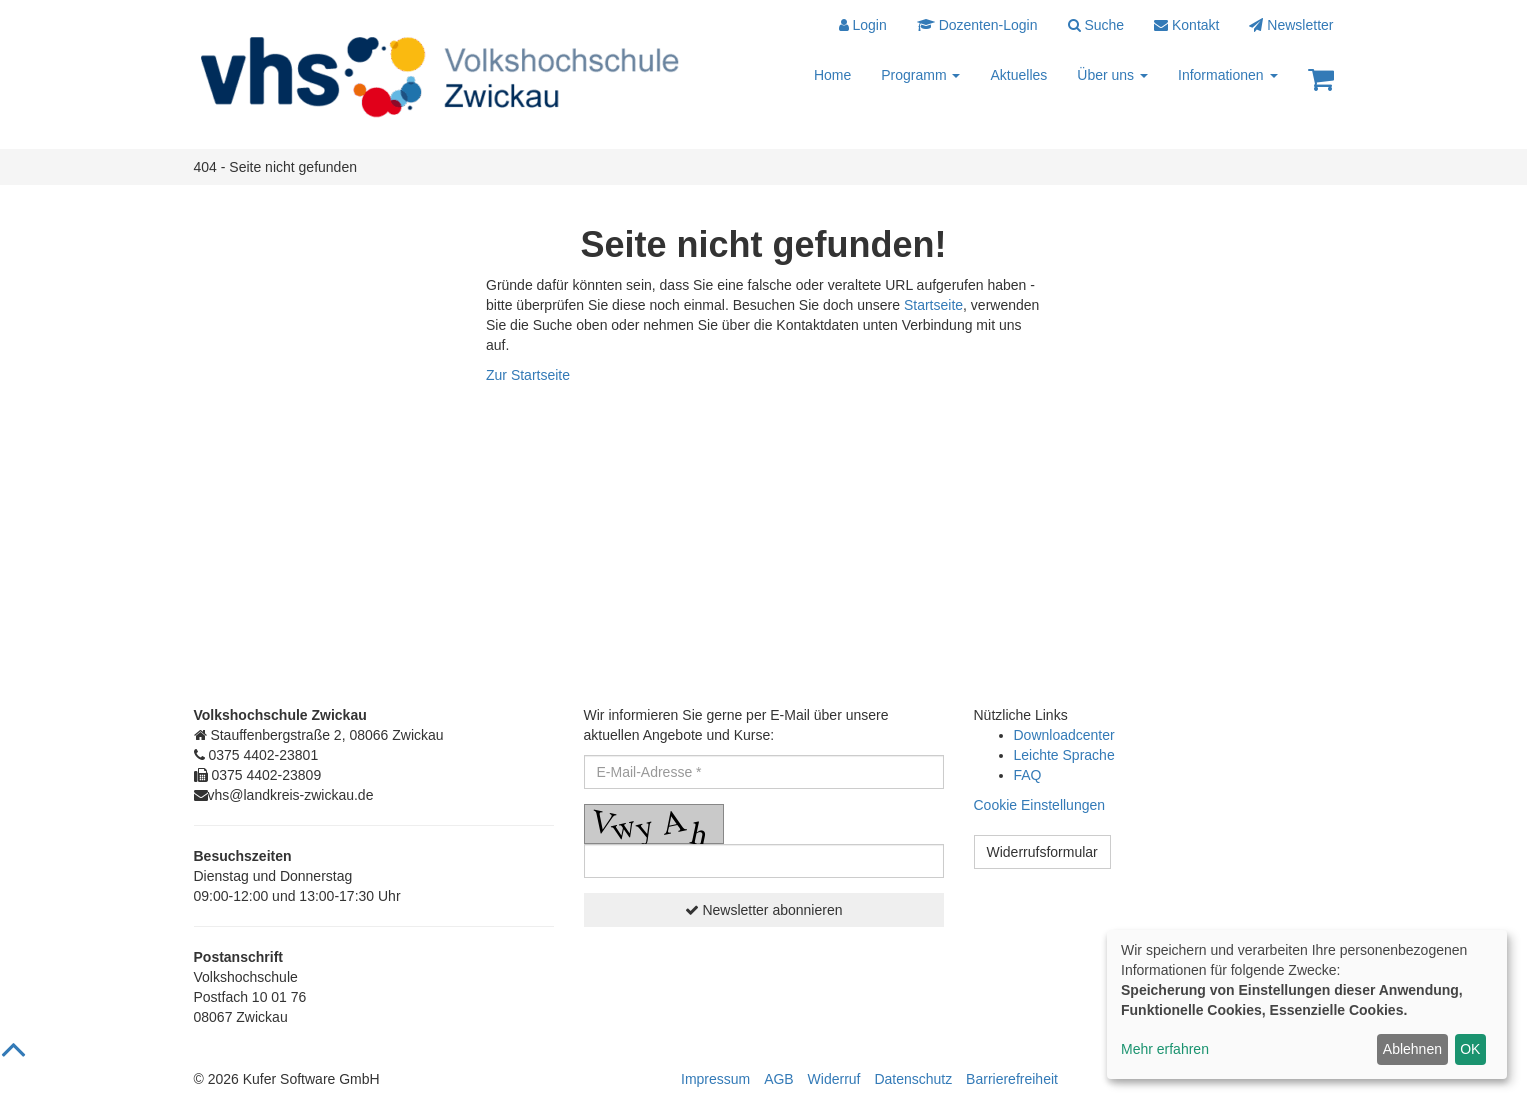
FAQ (1028, 775)
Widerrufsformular (1042, 852)
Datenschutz (913, 1079)
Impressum (715, 1079)
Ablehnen (1412, 1049)
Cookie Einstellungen (1040, 805)
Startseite (933, 305)
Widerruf (834, 1079)
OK (1470, 1049)
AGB (779, 1079)
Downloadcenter (1064, 735)
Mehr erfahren (1165, 1049)
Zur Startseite (528, 375)
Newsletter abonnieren (764, 910)
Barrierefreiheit (1012, 1079)
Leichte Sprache (1064, 755)
